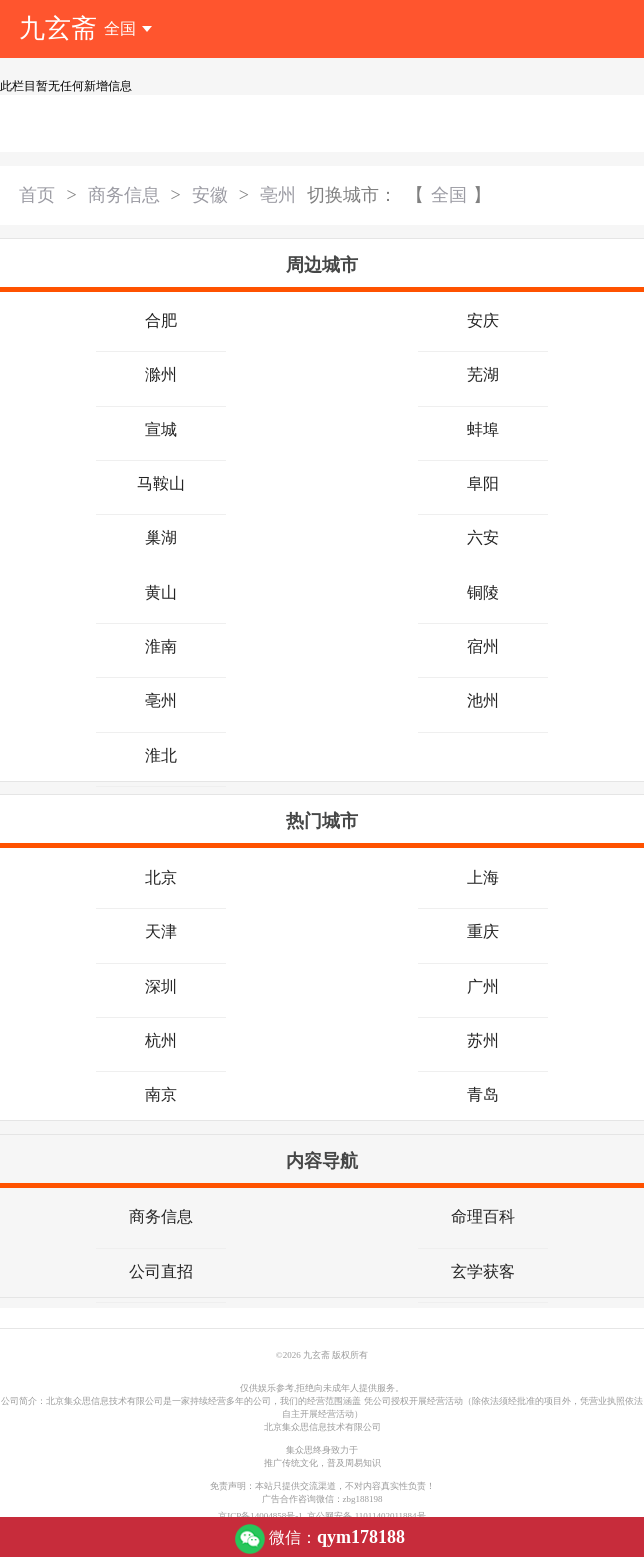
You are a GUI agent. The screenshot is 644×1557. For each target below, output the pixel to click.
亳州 (278, 195)
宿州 (483, 646)
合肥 (161, 320)
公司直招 (161, 1271)
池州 (483, 700)
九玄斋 (58, 28)
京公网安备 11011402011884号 (366, 1516)
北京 (161, 877)
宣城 (161, 429)
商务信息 (124, 195)
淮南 (161, 646)
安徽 (210, 195)
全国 (449, 195)
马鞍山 (161, 483)
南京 (161, 1094)
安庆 (483, 320)
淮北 (161, 755)
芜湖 (483, 374)
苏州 (483, 1040)
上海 (483, 877)
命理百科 (483, 1216)
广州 (483, 986)
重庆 (483, 931)
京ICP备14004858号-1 (262, 1516)
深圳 (161, 986)
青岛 (483, 1094)
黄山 (161, 592)
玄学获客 (483, 1271)
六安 (483, 537)
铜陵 (483, 592)
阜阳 (483, 483)
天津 (161, 931)
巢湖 (161, 537)
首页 (37, 195)
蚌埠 (483, 429)
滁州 (161, 374)
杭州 (161, 1040)
